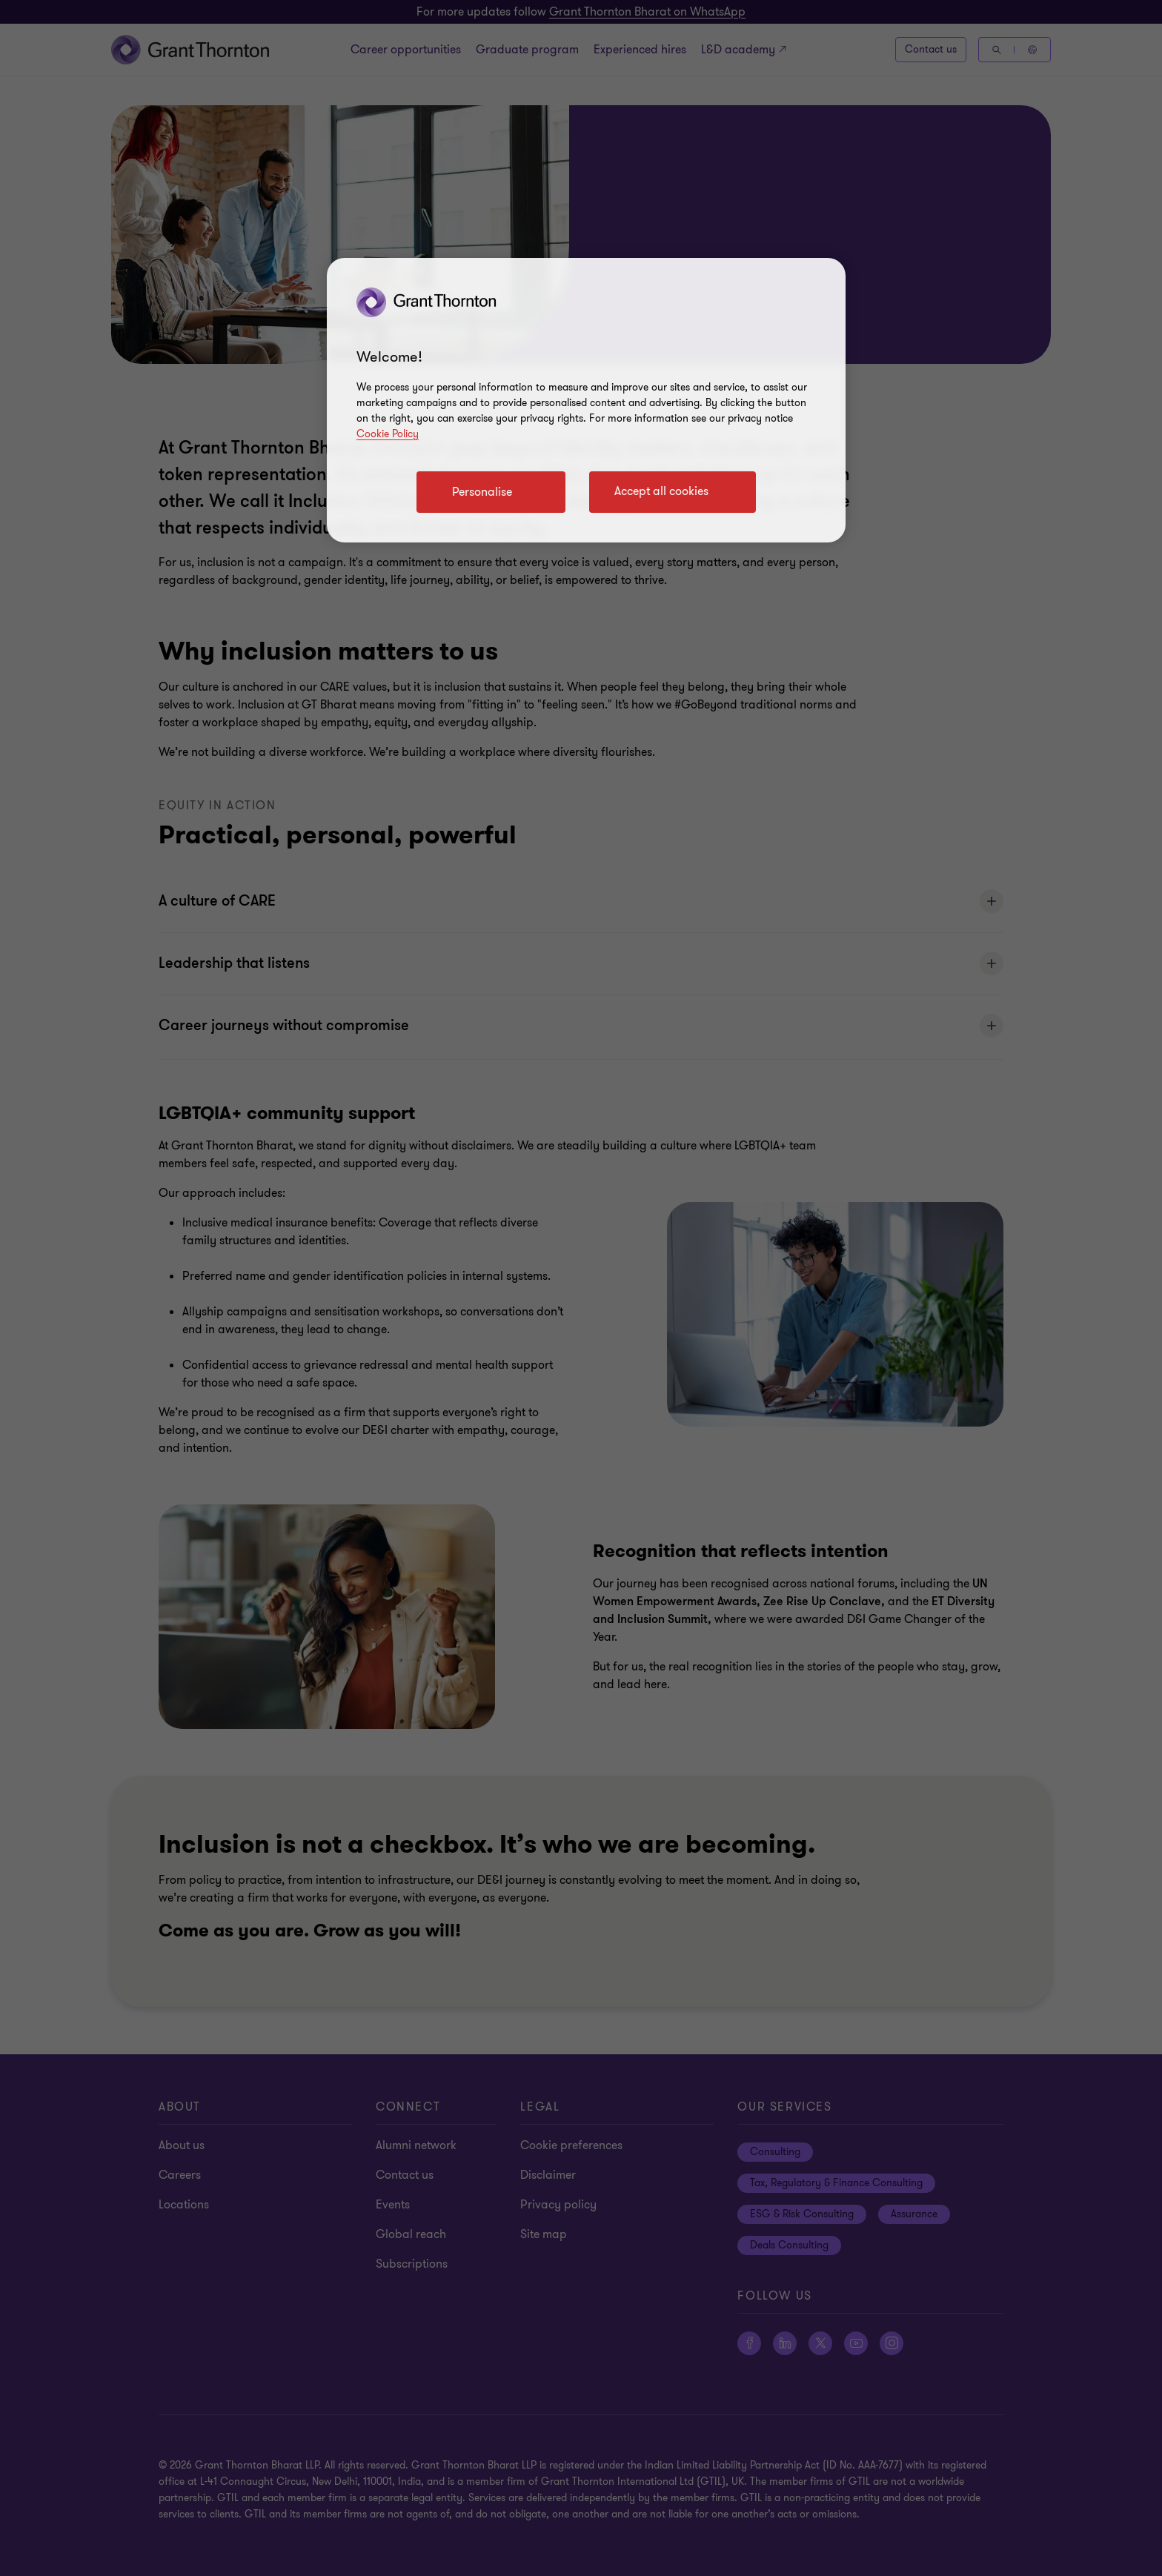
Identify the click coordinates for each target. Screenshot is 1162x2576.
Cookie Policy (387, 434)
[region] (586, 400)
